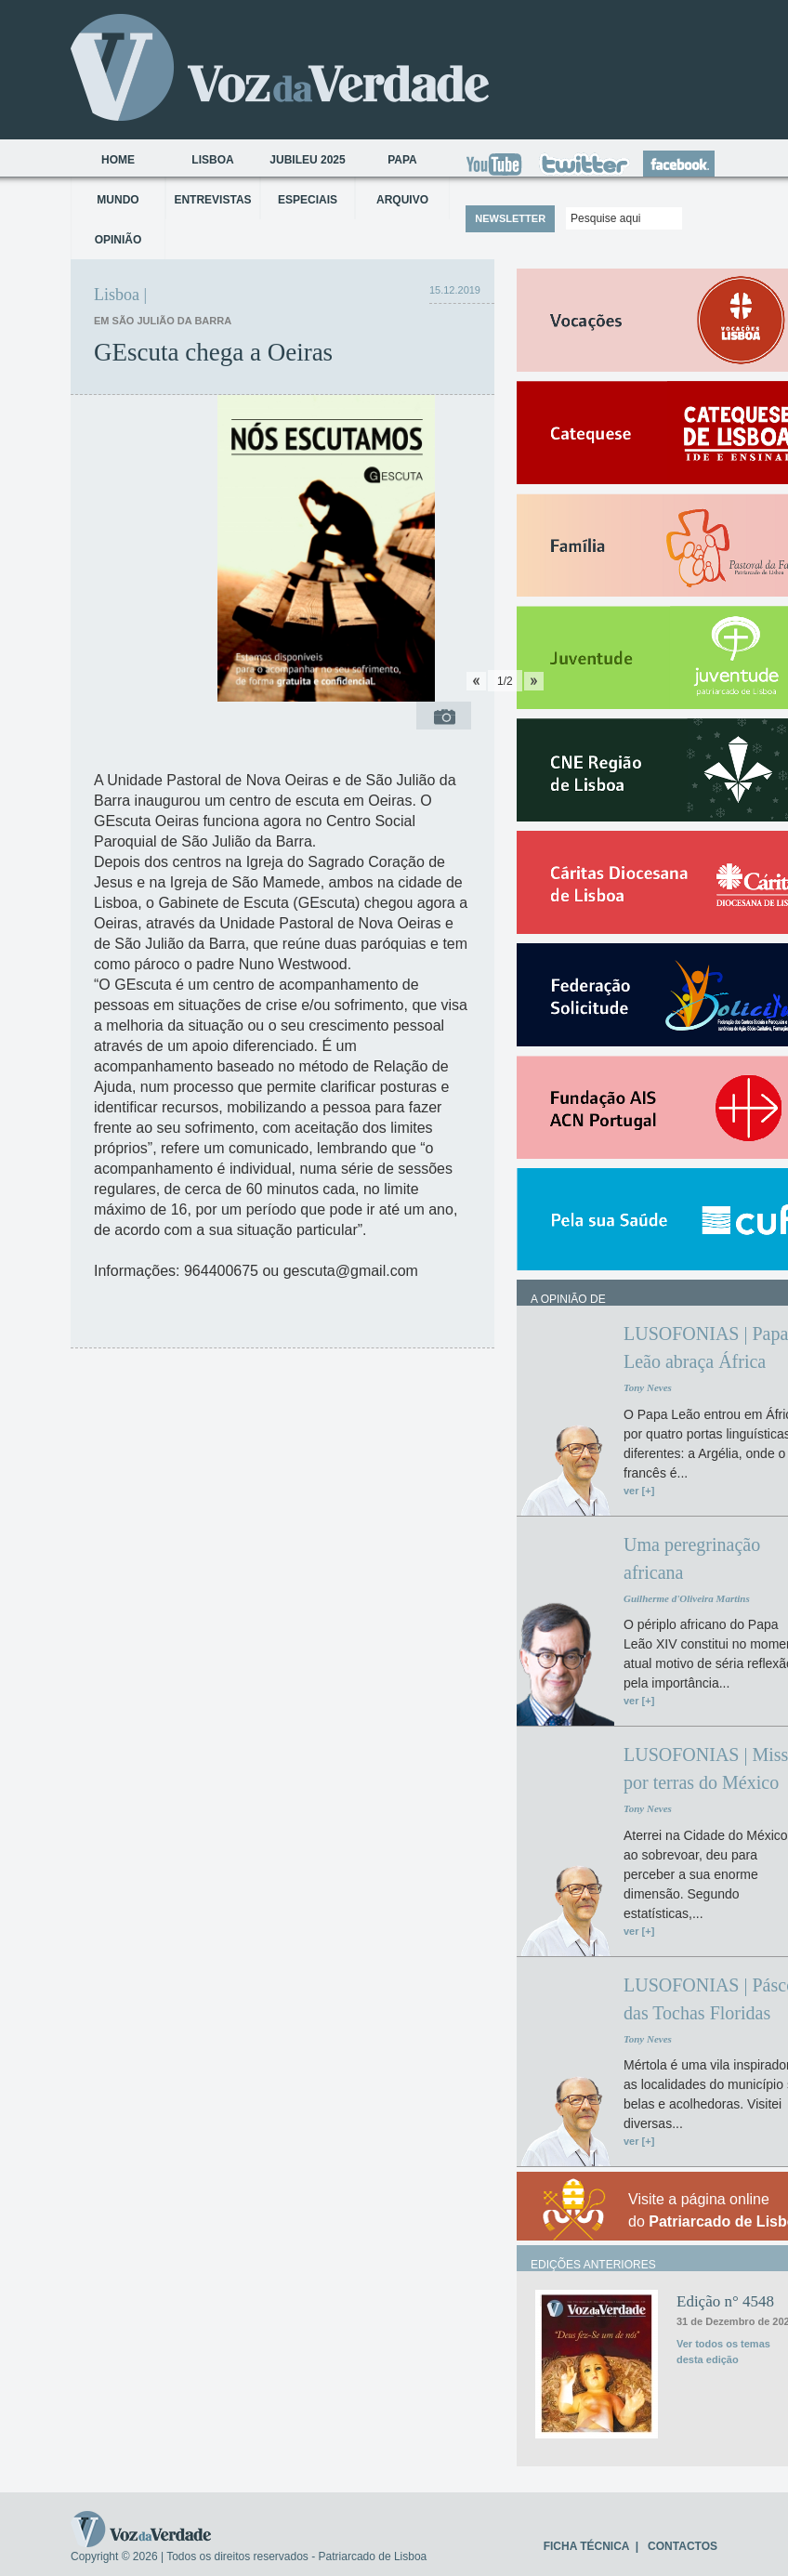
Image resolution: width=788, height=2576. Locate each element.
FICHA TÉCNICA (586, 2546)
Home (118, 159)
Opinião (118, 239)
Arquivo (402, 199)
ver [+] (639, 1490)
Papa (402, 159)
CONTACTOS (682, 2546)
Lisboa (212, 159)
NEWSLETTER (510, 218)
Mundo (117, 199)
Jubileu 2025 (307, 159)
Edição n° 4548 (725, 2301)
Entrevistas (212, 199)
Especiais (307, 199)
